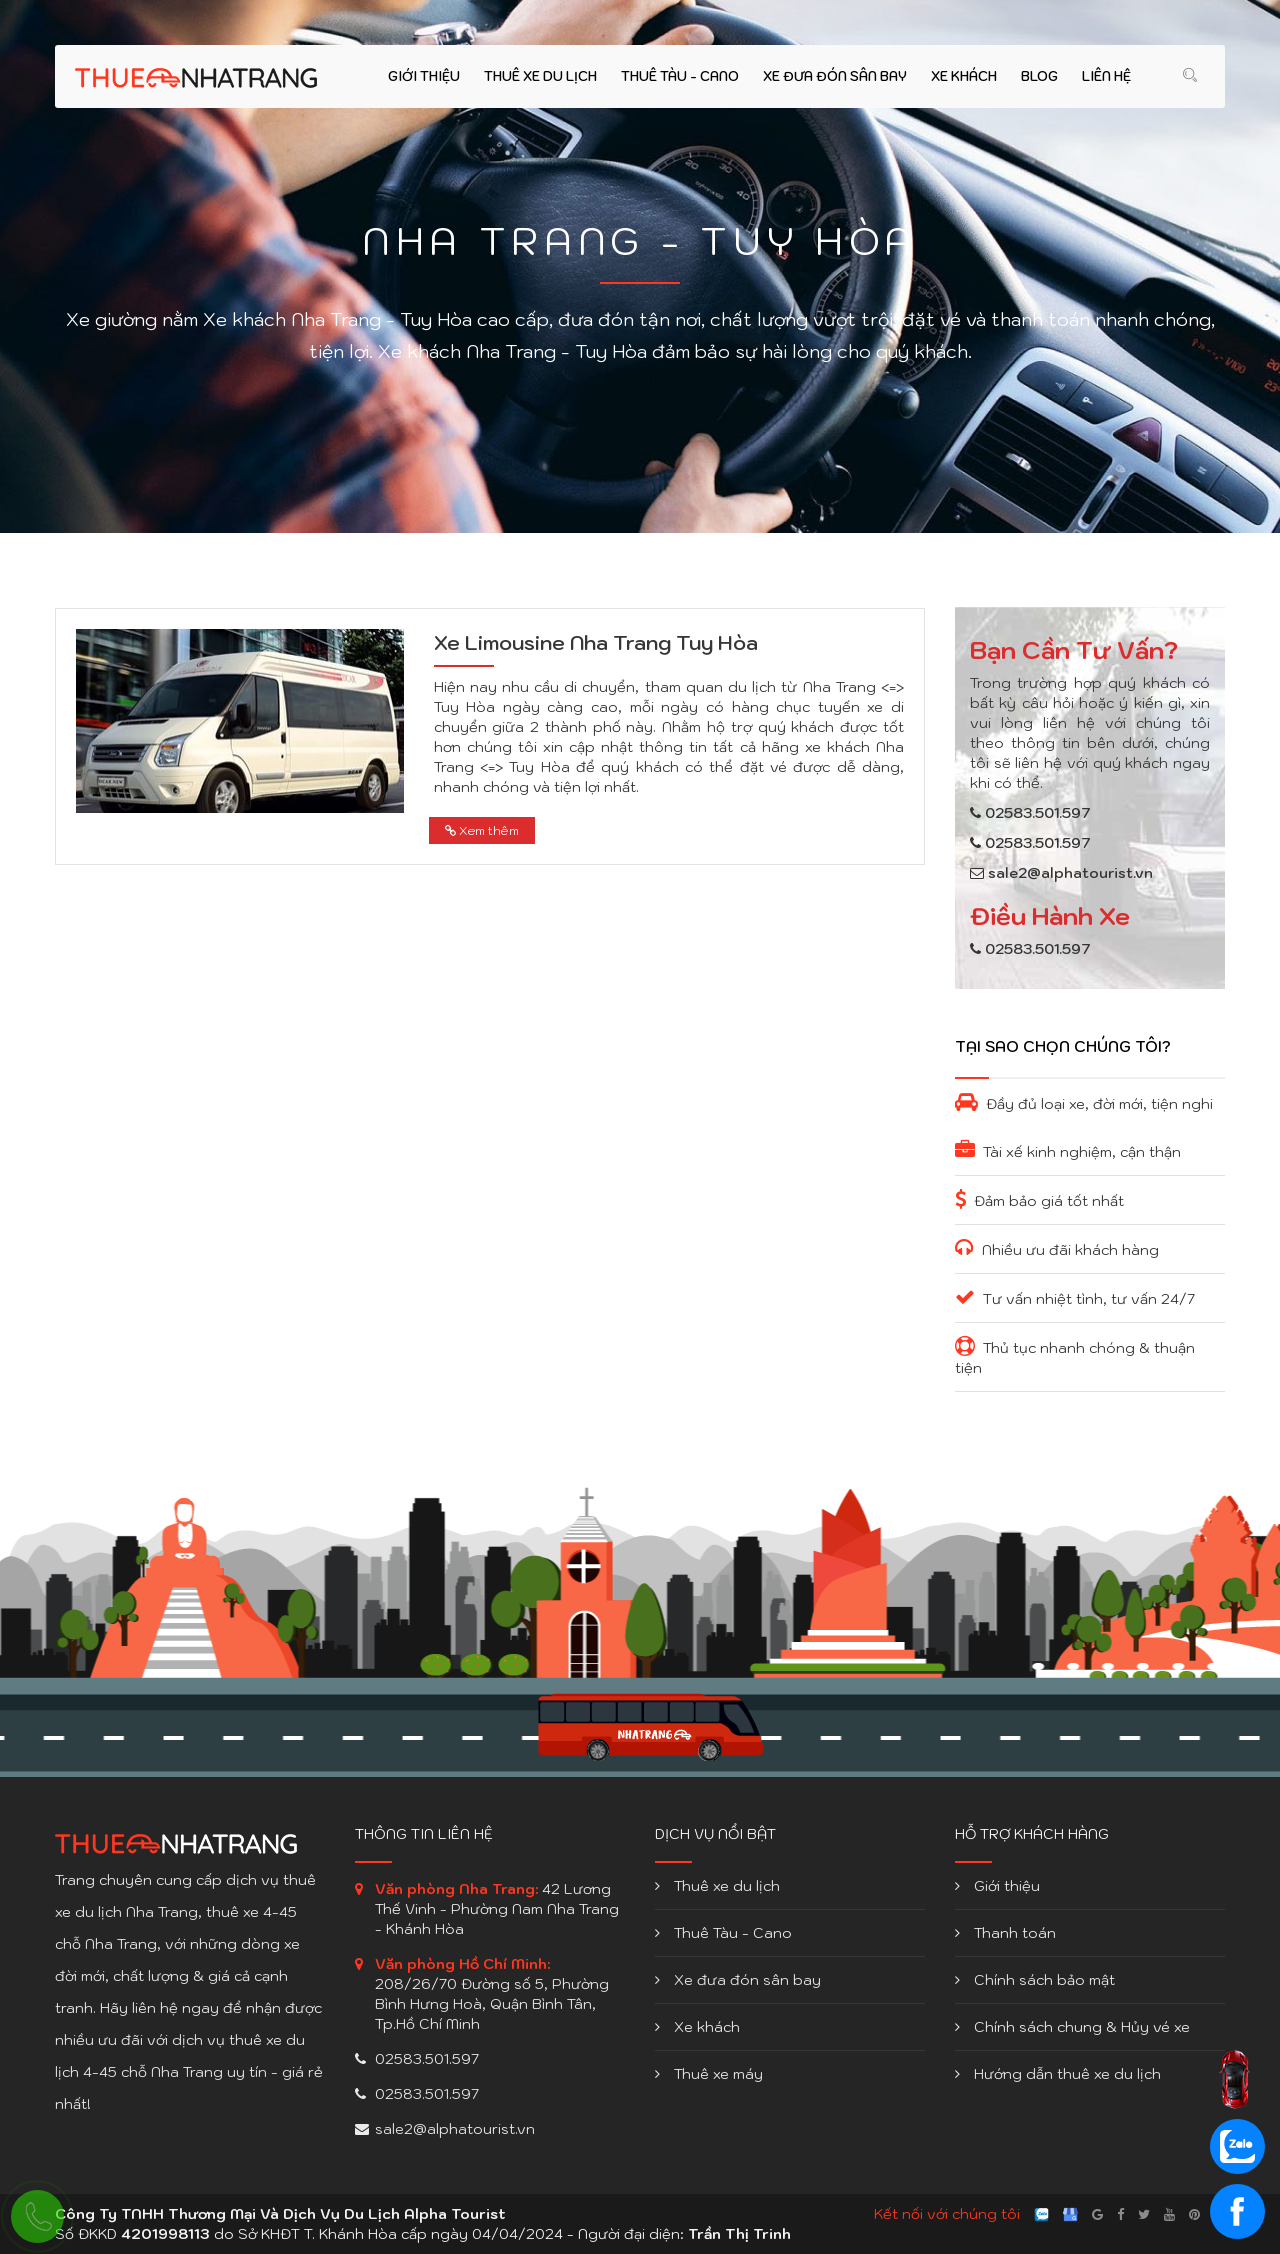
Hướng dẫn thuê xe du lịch (1058, 2074)
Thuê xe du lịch (540, 76)
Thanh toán (1005, 1933)
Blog (1039, 76)
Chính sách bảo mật (1035, 1980)
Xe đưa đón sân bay (835, 76)
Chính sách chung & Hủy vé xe (1072, 2027)
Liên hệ (1106, 76)
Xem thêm (482, 830)
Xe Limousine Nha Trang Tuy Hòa (596, 643)
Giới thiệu (424, 76)
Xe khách (964, 76)
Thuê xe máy (709, 2074)
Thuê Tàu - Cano (680, 76)
